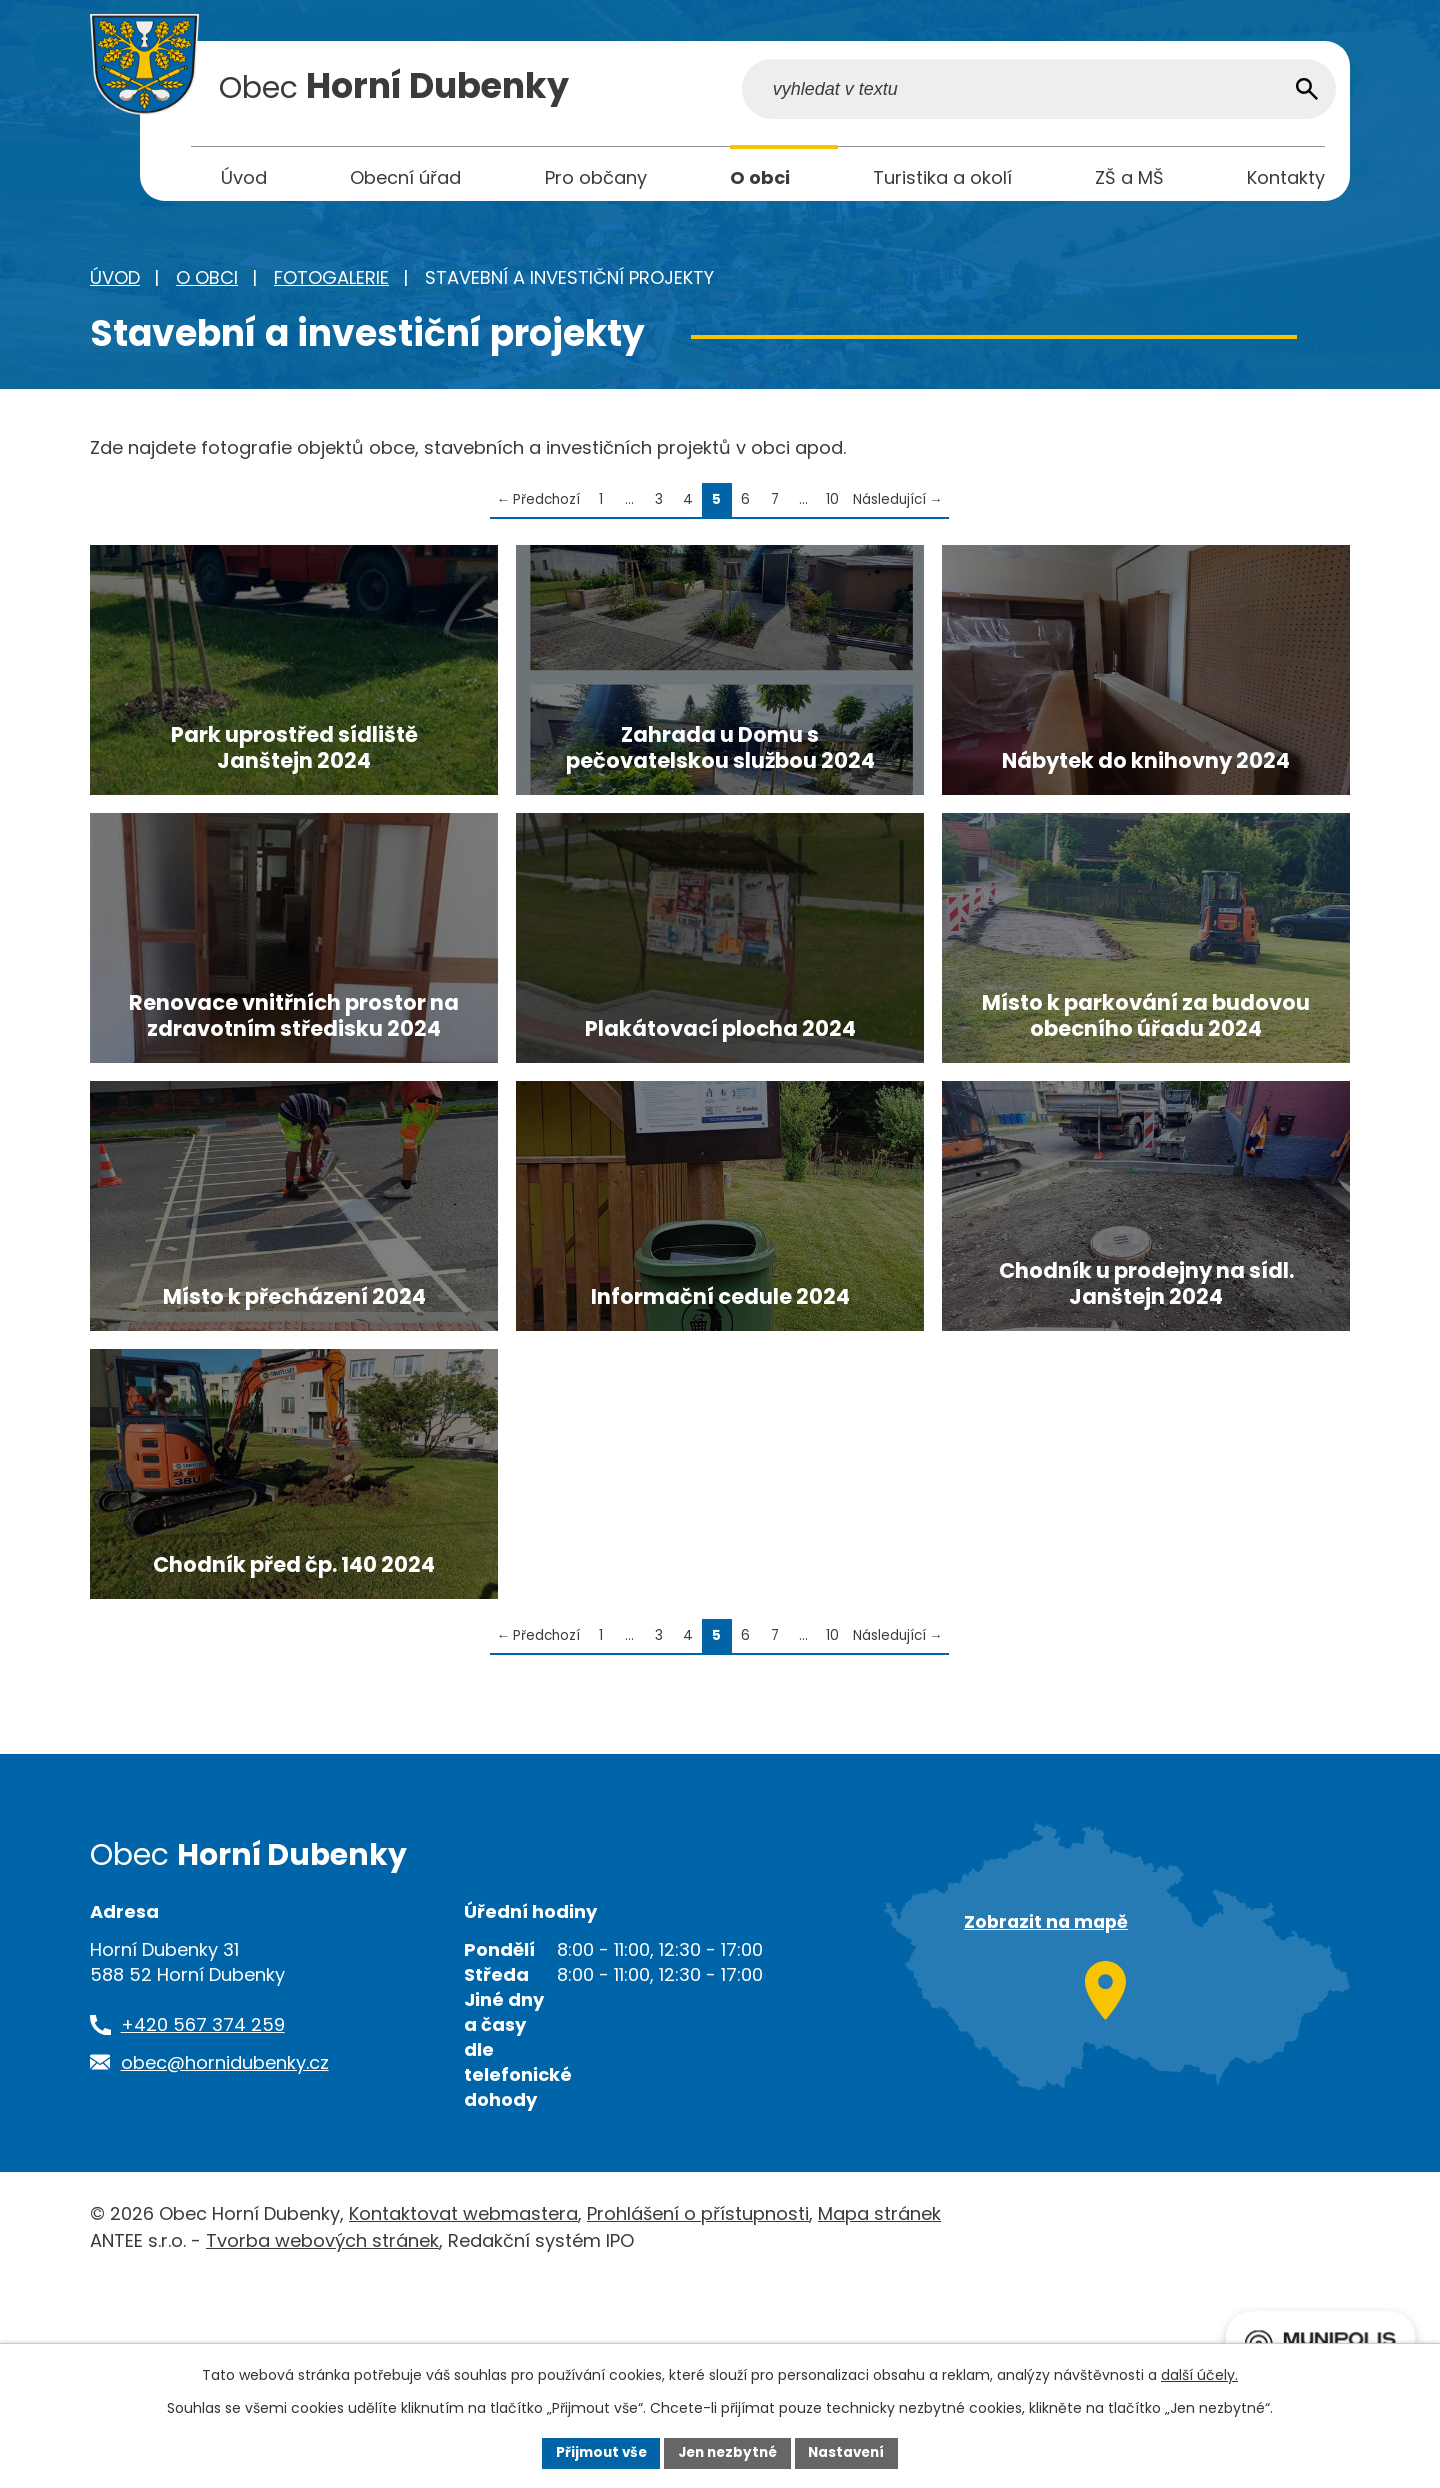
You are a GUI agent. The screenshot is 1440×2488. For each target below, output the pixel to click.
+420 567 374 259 (203, 2230)
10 (832, 504)
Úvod (115, 282)
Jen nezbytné (727, 2452)
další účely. (1199, 2374)
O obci (207, 282)
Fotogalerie (331, 282)
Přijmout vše (595, 2452)
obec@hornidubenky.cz (225, 2267)
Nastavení (852, 2452)
